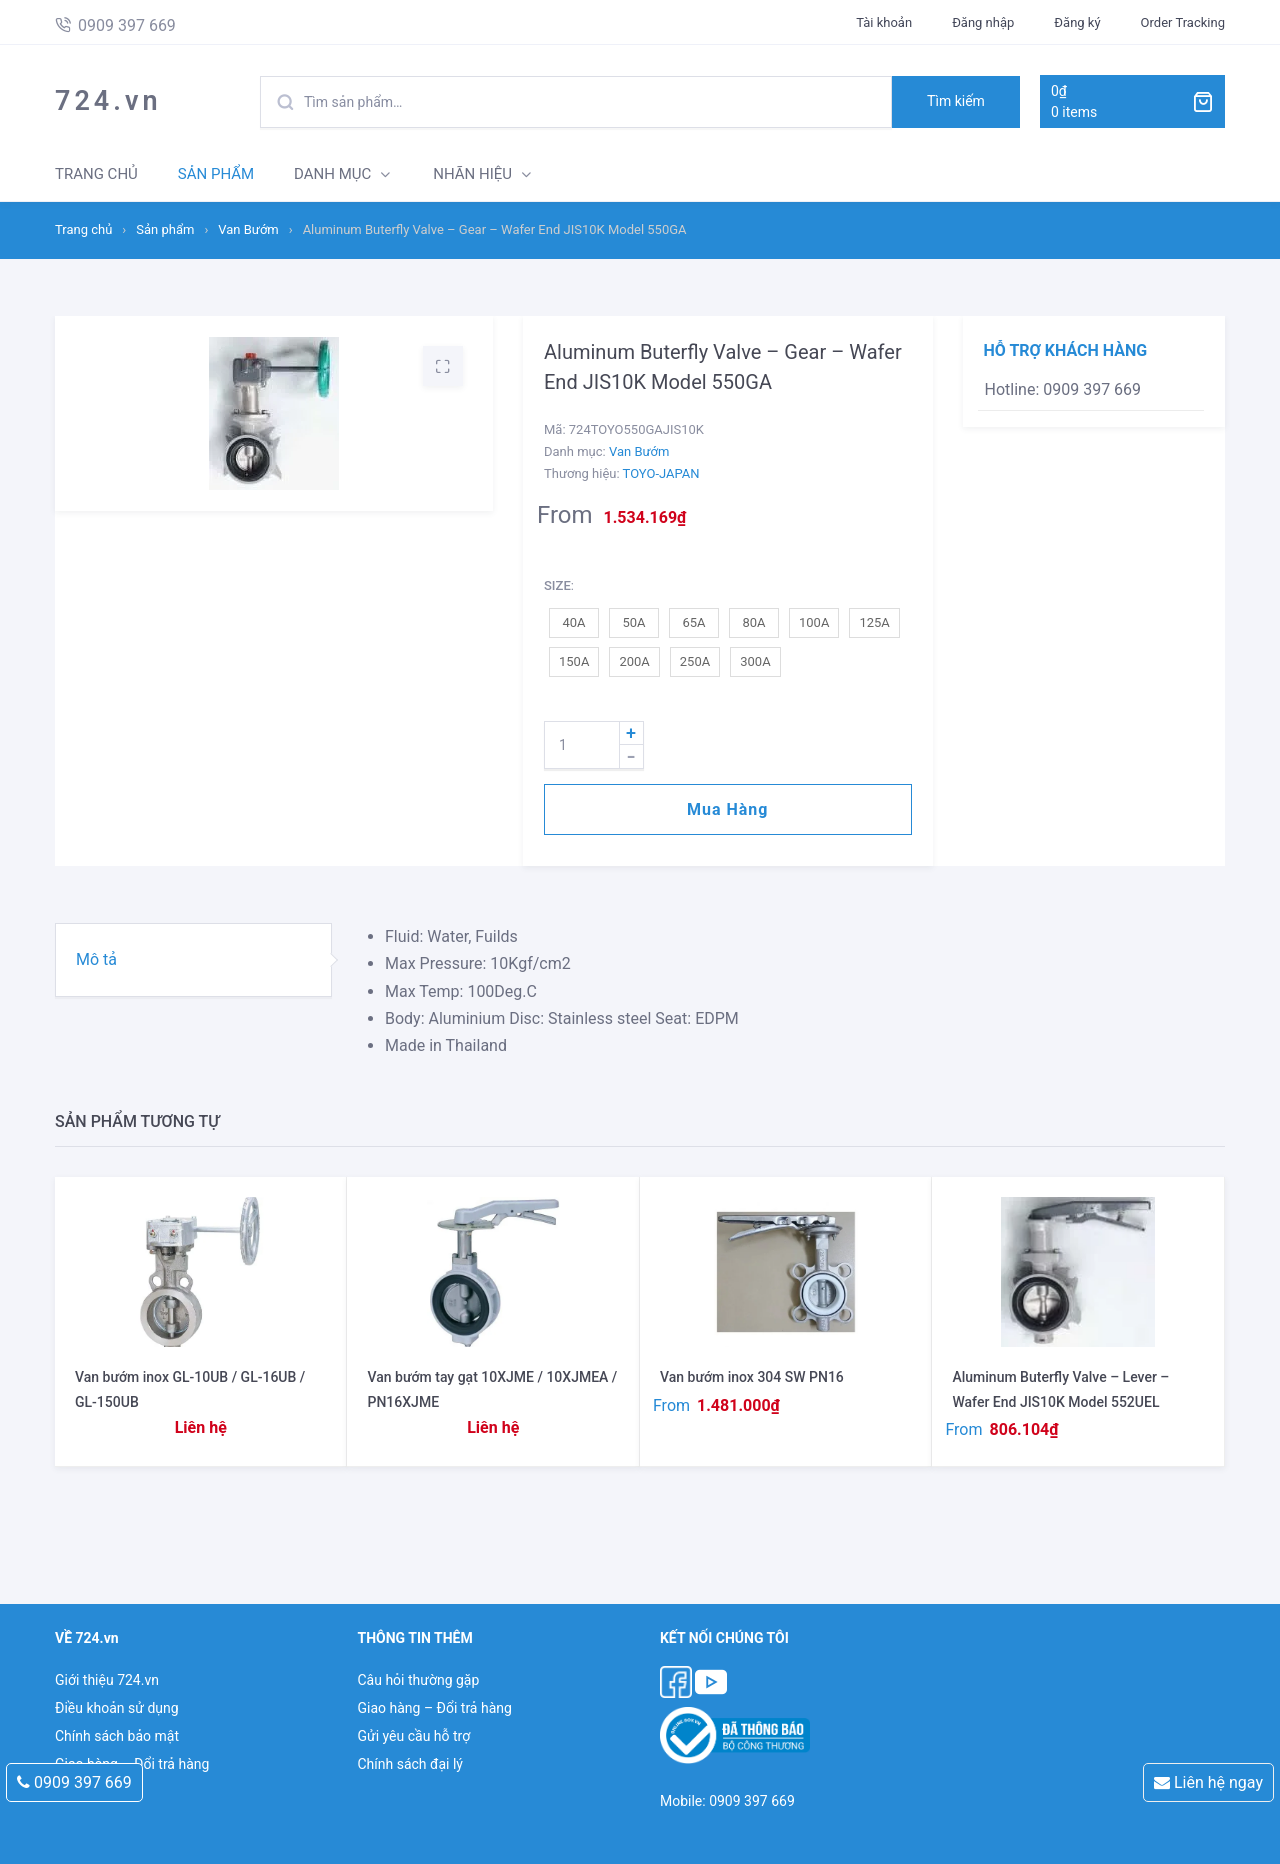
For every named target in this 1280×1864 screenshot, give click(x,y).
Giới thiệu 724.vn (107, 1680)
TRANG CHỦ (96, 174)
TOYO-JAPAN (661, 473)
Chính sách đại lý (409, 1764)
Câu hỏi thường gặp (418, 1680)
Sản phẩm (165, 229)
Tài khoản (884, 22)
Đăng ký (1077, 22)
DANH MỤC (332, 174)
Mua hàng (727, 809)
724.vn (108, 101)
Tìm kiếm (956, 101)
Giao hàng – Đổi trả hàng (434, 1708)
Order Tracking (1183, 22)
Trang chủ (83, 229)
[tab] (193, 960)
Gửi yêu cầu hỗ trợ (413, 1736)
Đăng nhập (983, 22)
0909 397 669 (74, 1782)
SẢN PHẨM (216, 174)
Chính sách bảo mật (117, 1736)
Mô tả (96, 959)
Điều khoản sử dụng (117, 1708)
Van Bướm (248, 229)
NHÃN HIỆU (472, 174)
